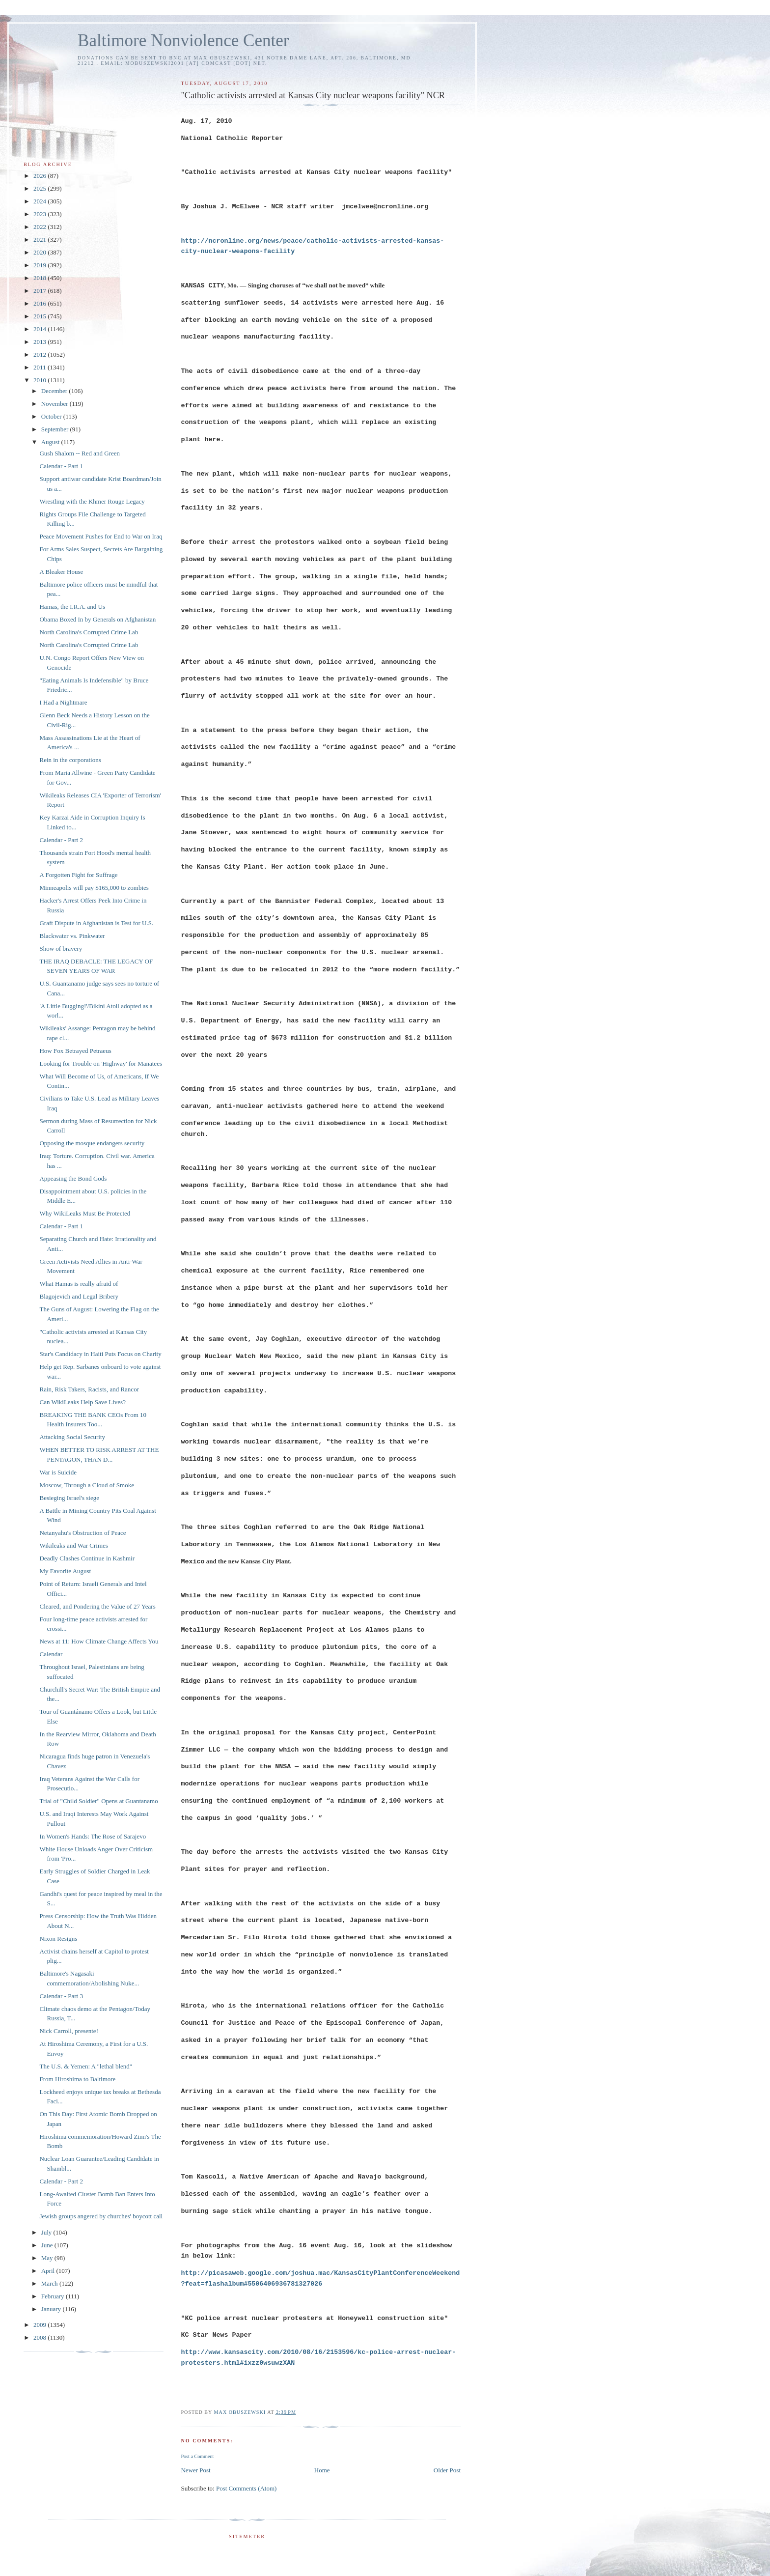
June (48, 2245)
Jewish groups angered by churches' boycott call (101, 2216)
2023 (40, 214)
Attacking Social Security (72, 1437)
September (55, 429)
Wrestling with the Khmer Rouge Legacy (91, 501)
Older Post (447, 2470)
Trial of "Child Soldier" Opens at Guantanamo (98, 1801)
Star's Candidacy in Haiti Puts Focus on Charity (100, 1354)
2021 (40, 239)
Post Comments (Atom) (246, 2488)
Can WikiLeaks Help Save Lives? (82, 1402)
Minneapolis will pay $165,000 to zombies (93, 887)
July (47, 2232)
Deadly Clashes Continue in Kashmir (87, 1558)
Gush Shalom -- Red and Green (79, 453)
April (48, 2270)
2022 (40, 226)
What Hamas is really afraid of (78, 1283)
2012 (40, 354)
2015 (40, 316)
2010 (40, 380)
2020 (40, 252)
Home (322, 2470)
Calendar (50, 1654)
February (53, 2296)
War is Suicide (58, 1472)
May (48, 2258)
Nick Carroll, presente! (68, 2031)
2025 (40, 188)
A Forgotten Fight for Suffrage (78, 874)
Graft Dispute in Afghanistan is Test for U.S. (96, 923)
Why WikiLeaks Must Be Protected (84, 1213)
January (52, 2309)
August (51, 442)
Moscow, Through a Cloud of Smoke (86, 1485)
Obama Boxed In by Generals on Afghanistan (97, 619)
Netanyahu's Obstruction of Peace (82, 1532)
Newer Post (195, 2470)
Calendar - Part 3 (60, 1996)
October (52, 416)
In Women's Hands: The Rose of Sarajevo (92, 1836)
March (50, 2283)
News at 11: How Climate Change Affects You (98, 1641)
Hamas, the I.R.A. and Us (72, 606)
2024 (40, 201)
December (55, 391)
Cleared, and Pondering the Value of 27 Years (97, 1606)
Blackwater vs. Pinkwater (72, 935)
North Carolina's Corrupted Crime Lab (88, 632)
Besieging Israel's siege (69, 1497)
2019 (40, 265)
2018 (40, 278)
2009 (40, 2324)
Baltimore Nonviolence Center (183, 40)
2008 (40, 2337)
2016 (40, 303)
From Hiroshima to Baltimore (77, 2079)
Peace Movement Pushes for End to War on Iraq (100, 536)
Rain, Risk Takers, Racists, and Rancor (88, 1389)
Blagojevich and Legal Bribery (78, 1296)
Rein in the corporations (70, 760)
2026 (40, 175)
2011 (40, 367)
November (55, 403)
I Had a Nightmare (63, 702)
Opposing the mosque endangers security (91, 1143)
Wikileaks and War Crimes (73, 1545)
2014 (40, 329)
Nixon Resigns (58, 1938)
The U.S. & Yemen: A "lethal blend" (85, 2066)
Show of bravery (60, 948)
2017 (40, 290)
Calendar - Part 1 (60, 466)
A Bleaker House (61, 571)
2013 (40, 341)
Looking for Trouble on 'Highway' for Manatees (100, 1063)
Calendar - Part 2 (60, 840)
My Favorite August (65, 1571)
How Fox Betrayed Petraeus (75, 1050)
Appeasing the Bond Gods (73, 1178)
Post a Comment (197, 2456)
